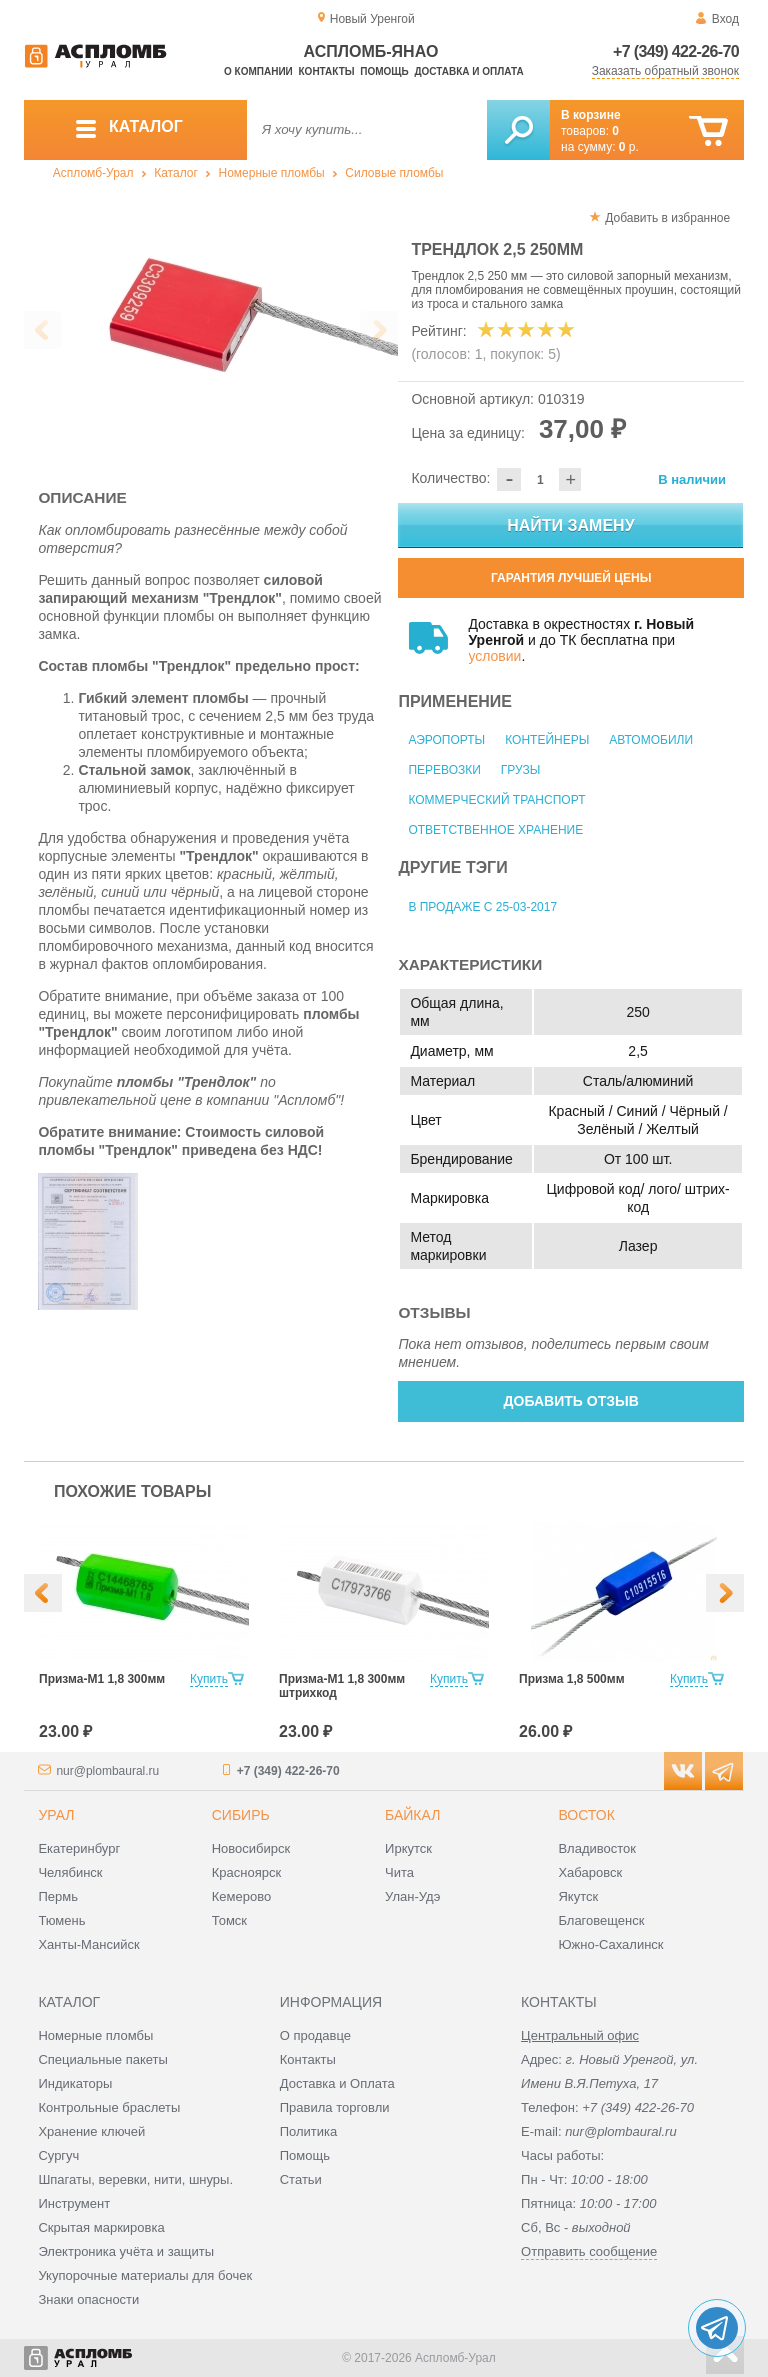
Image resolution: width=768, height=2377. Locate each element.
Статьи (301, 2179)
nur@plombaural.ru (107, 1771)
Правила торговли (335, 2107)
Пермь (58, 1896)
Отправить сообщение (589, 2251)
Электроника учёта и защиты (126, 2251)
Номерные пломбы (272, 173)
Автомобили (651, 740)
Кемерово (241, 1896)
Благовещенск (601, 1920)
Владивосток (597, 1848)
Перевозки (444, 770)
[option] (211, 331)
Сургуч (58, 2155)
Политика (309, 2131)
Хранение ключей (91, 2131)
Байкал (412, 1815)
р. (629, 147)
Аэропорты (446, 740)
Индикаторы (75, 2083)
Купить (209, 1679)
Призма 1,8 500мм (572, 1679)
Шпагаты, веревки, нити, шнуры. (135, 2179)
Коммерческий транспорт (496, 800)
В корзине (591, 115)
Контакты (327, 71)
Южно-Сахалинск (610, 1944)
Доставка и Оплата (337, 2083)
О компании (258, 71)
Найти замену (570, 525)
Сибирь (241, 1815)
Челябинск (70, 1872)
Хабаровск (590, 1872)
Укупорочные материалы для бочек (145, 2275)
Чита (399, 1872)
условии (494, 656)
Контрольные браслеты (109, 2107)
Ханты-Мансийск (88, 1944)
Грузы (520, 770)
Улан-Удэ (412, 1896)
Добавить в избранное (667, 218)
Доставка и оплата (468, 71)
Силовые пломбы (394, 173)
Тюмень (61, 1920)
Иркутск (408, 1848)
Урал (56, 1815)
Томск (229, 1920)
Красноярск (246, 1872)
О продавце (315, 2035)
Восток (586, 1815)
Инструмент (74, 2203)
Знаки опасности (88, 2299)
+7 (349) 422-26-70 (676, 51)
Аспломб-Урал (93, 173)
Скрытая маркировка (101, 2227)
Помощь (384, 71)
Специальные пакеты (103, 2059)
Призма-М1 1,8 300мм (102, 1679)
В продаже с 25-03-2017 (482, 907)
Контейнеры (547, 740)
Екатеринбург (79, 1848)
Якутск (578, 1896)
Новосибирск (251, 1848)
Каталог (176, 173)
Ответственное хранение (495, 830)
